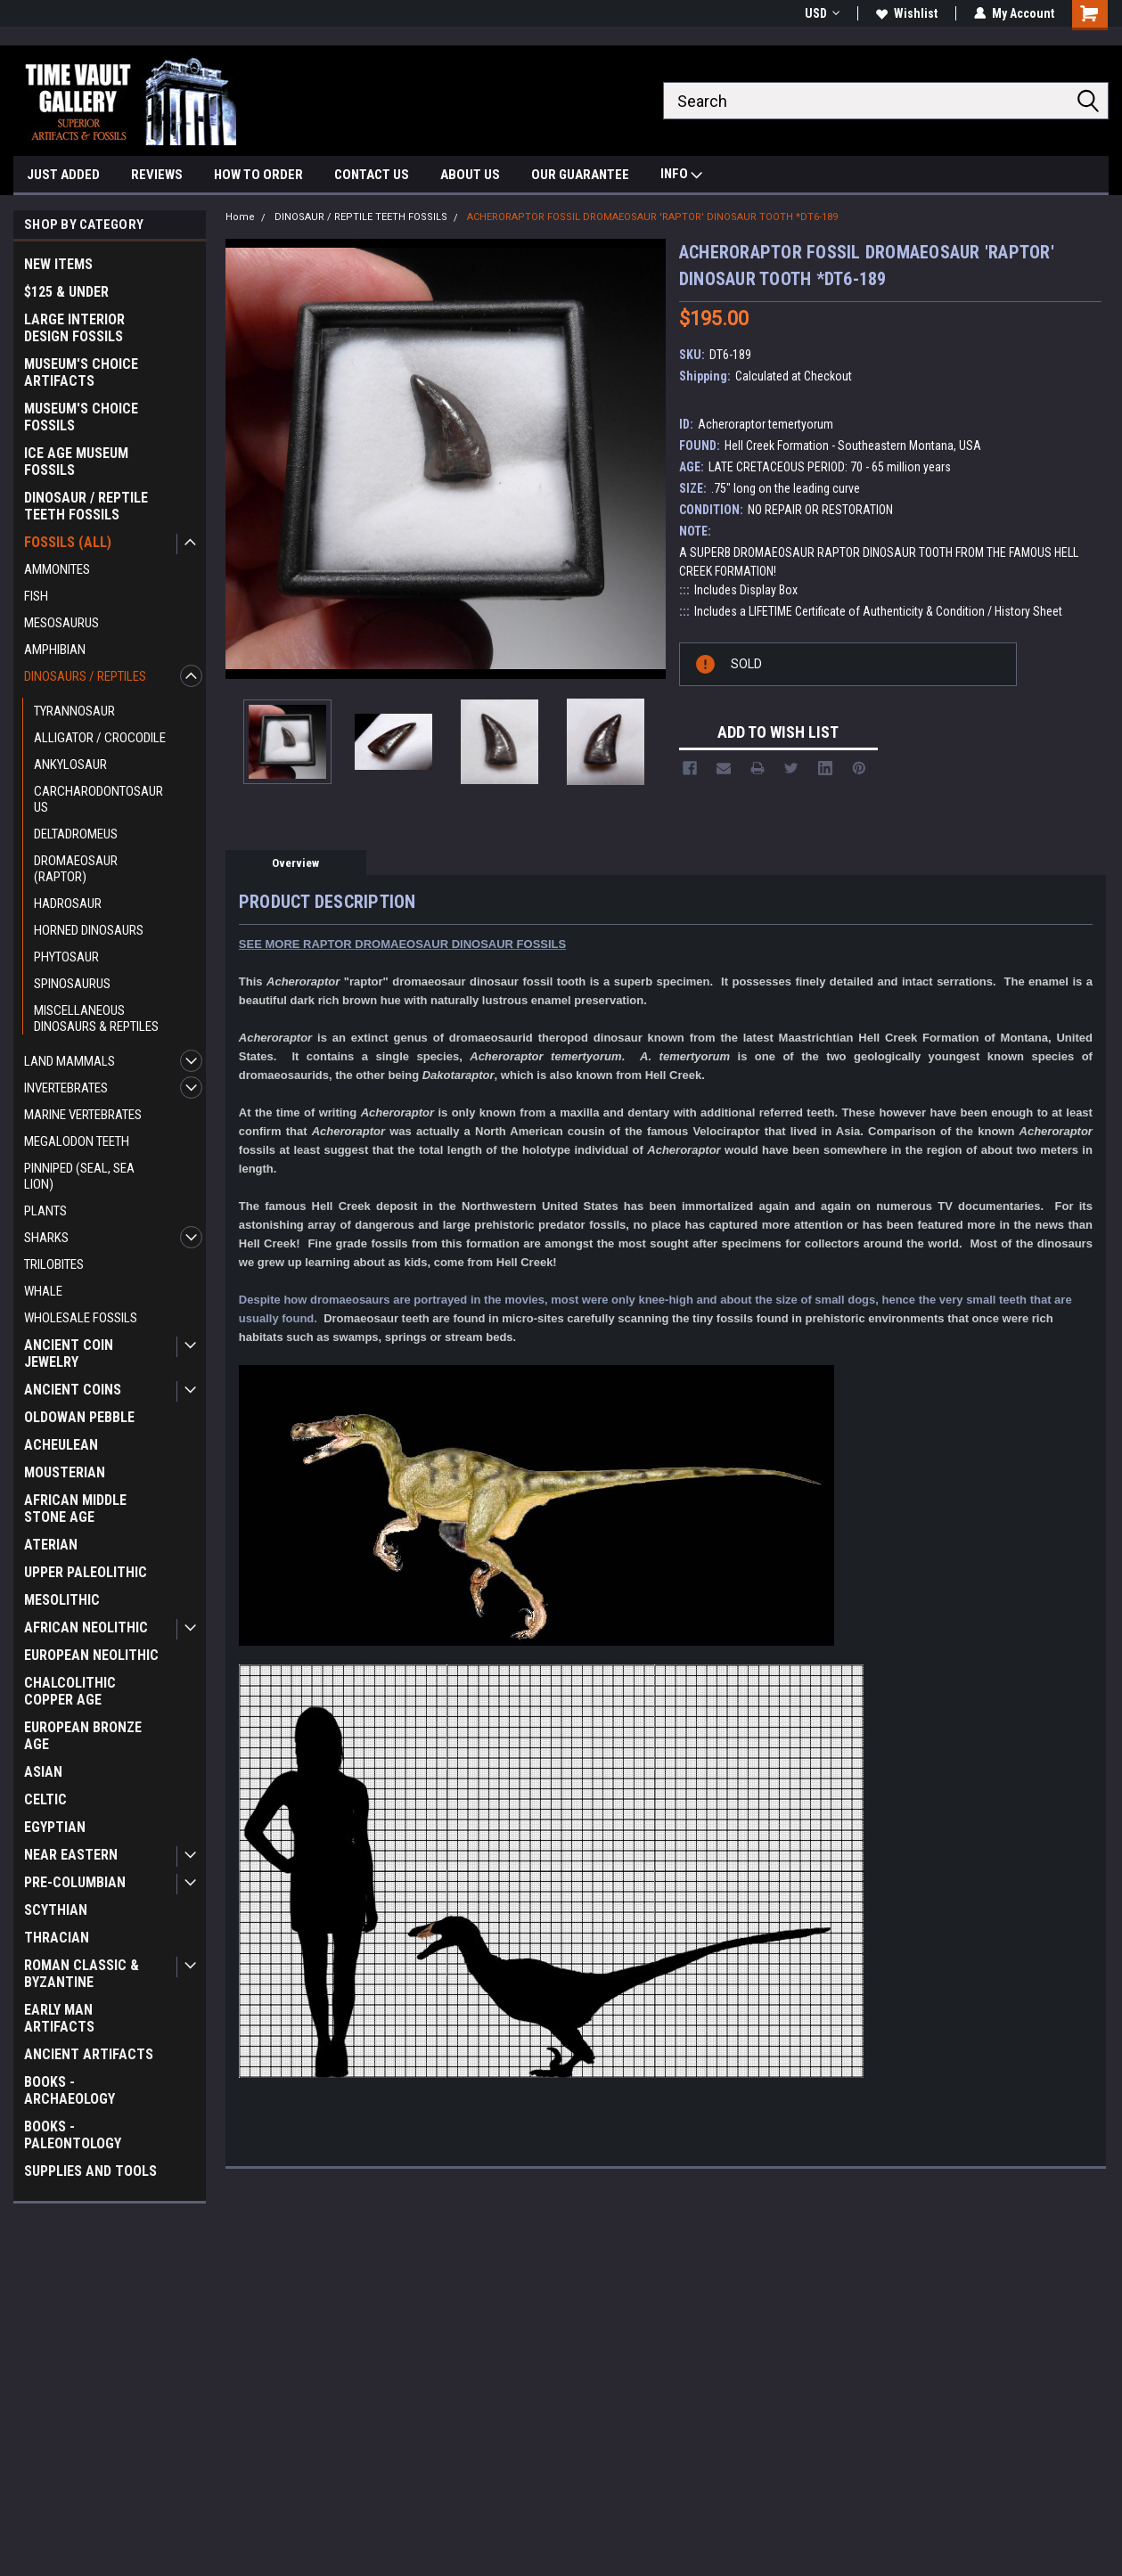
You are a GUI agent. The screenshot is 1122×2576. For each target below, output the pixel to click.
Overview (295, 863)
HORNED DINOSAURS (88, 930)
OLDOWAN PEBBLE (79, 1417)
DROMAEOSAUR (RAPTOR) (76, 869)
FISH (36, 596)
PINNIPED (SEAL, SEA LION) (79, 1176)
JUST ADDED (63, 175)
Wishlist (907, 13)
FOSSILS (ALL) (67, 542)
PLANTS (45, 1211)
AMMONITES (57, 569)
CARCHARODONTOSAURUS (98, 799)
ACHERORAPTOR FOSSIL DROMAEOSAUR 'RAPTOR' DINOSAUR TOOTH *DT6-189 (652, 217)
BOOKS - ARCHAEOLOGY (69, 2090)
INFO (681, 175)
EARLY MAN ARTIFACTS (59, 2018)
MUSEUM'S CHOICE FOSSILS (81, 417)
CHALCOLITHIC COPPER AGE (70, 1691)
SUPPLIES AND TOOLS (90, 2171)
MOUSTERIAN (64, 1472)
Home (240, 217)
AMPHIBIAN (55, 650)
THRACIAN (56, 1937)
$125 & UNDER (66, 291)
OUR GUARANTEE (580, 175)
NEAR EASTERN (71, 1854)
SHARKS (46, 1238)
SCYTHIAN (55, 1909)
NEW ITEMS (58, 264)
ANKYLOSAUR (70, 764)
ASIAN (43, 1771)
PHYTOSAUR (66, 957)
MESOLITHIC (62, 1599)
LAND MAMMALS (69, 1061)
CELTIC (45, 1799)
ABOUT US (470, 175)
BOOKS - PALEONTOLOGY (72, 2135)
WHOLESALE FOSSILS (80, 1318)
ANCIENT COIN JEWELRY (68, 1353)
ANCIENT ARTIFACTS (88, 2054)
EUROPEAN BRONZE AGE (83, 1736)
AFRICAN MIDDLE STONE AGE (75, 1508)
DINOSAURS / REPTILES (85, 676)
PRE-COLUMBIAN (75, 1882)
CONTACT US (371, 175)
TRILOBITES (54, 1264)
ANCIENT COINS (72, 1389)
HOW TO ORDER (258, 175)
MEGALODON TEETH (76, 1141)
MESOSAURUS (61, 623)
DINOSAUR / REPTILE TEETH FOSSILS (86, 506)
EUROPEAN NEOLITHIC (91, 1655)
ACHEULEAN (61, 1444)
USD (822, 13)
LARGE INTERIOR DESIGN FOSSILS (74, 328)
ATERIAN (51, 1544)
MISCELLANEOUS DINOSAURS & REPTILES (96, 1018)
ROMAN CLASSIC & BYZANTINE (81, 1974)
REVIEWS (157, 175)
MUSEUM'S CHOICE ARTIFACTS (81, 372)
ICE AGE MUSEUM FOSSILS (76, 461)
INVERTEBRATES (66, 1088)
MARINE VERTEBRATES (83, 1115)
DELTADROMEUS (76, 834)
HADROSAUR (68, 903)
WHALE (43, 1291)
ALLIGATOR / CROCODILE (100, 738)
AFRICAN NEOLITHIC (86, 1627)
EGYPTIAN (55, 1827)
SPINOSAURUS (72, 984)
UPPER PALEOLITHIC (85, 1572)
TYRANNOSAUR (74, 711)
